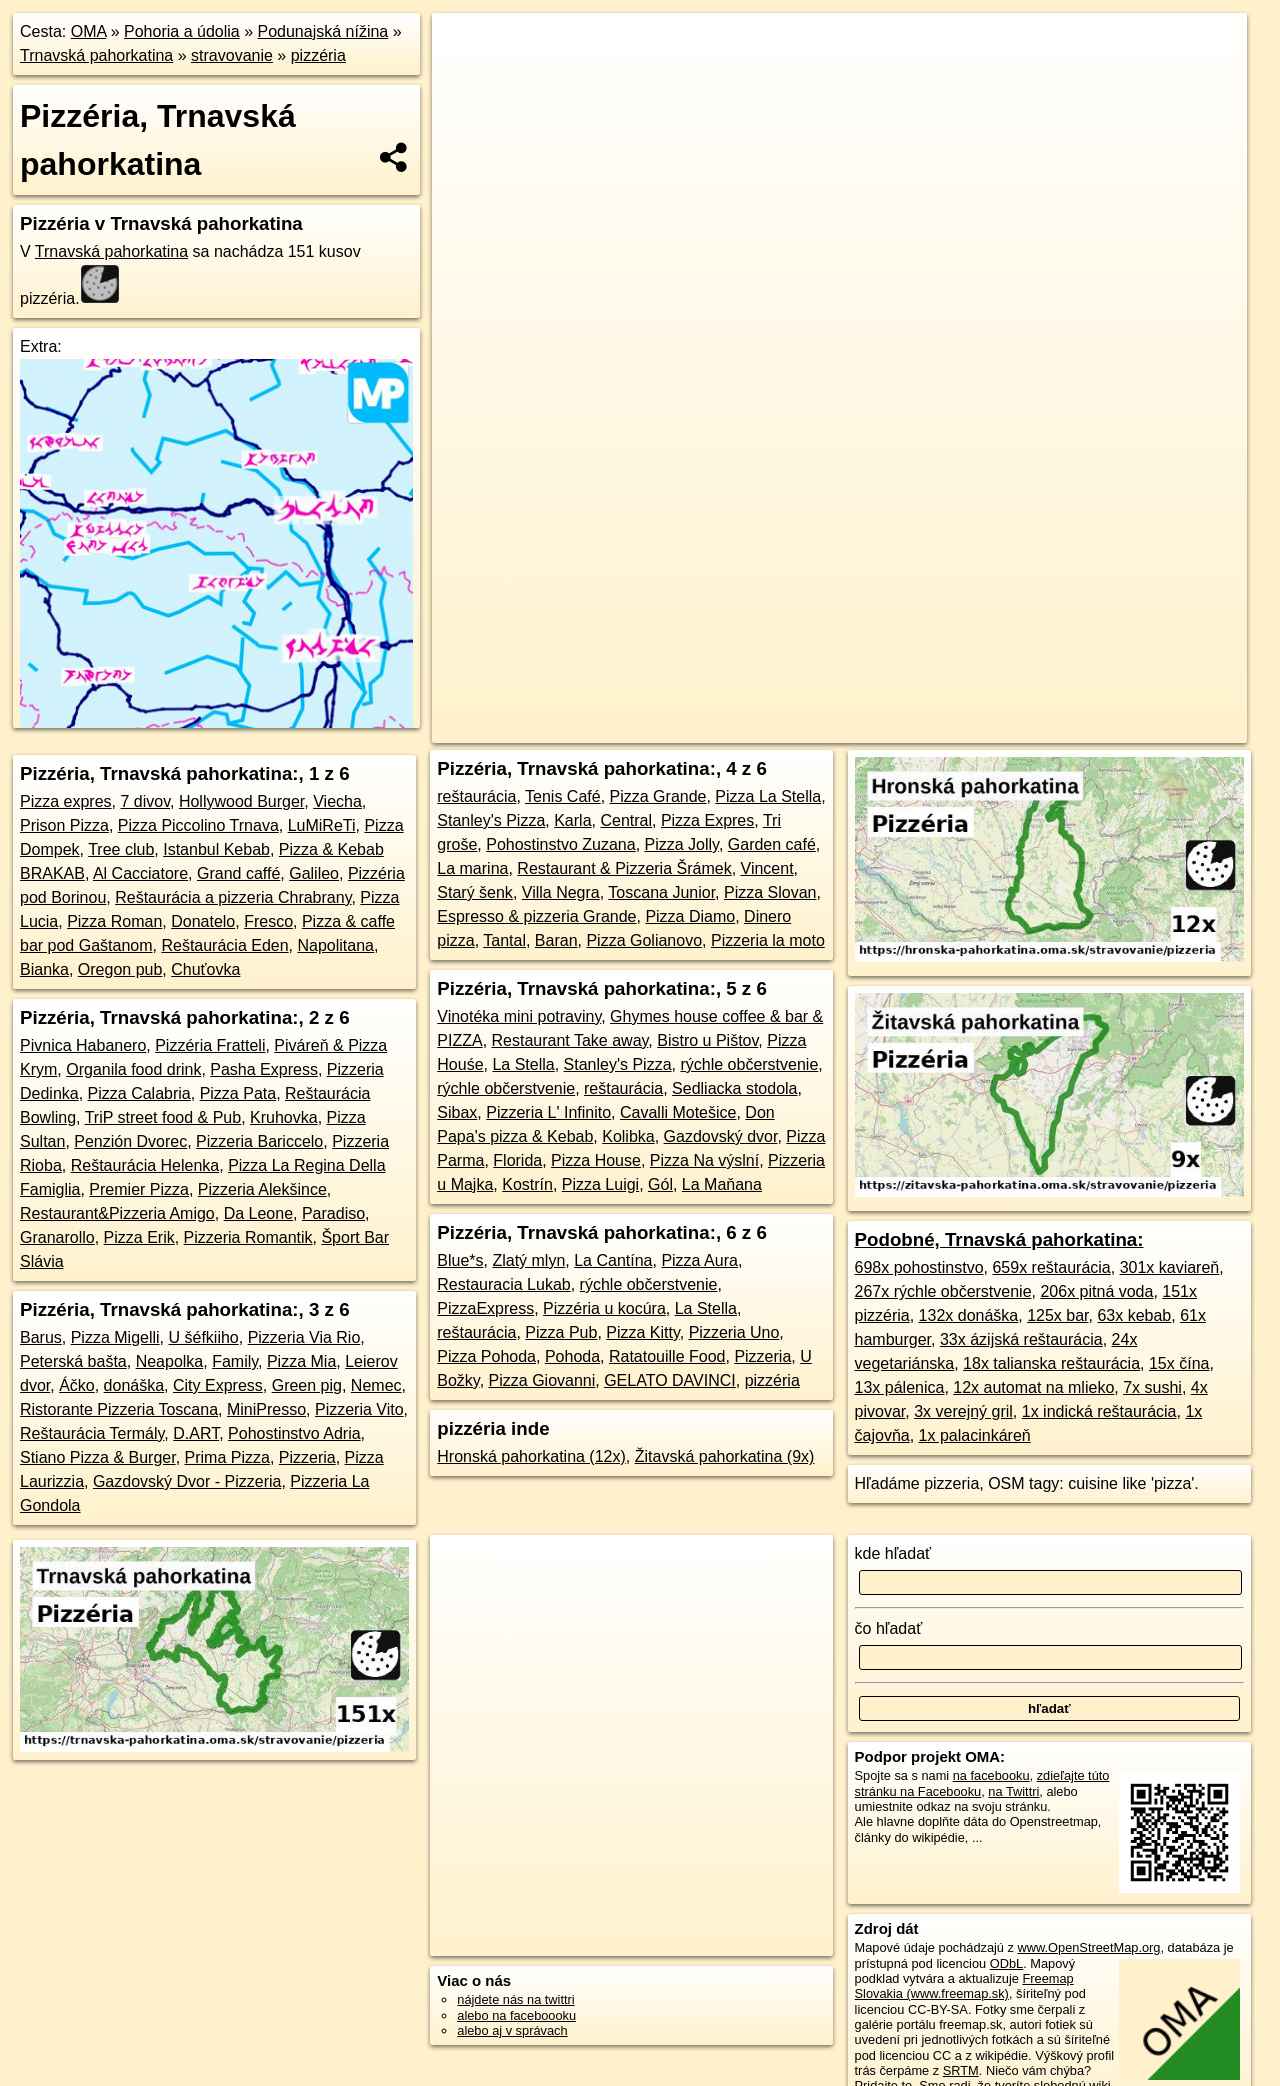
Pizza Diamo (690, 916)
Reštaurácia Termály (92, 1433)
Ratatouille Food (667, 1356)
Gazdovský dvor (721, 1136)
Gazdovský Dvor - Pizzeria (187, 1481)
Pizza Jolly (682, 844)
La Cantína (613, 1260)
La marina (472, 868)
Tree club (121, 849)
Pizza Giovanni (542, 1380)
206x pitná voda (1096, 1291)
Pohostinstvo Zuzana (560, 844)
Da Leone (258, 1213)
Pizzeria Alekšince (262, 1189)
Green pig (307, 1385)
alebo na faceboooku (516, 2015)
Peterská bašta (73, 1361)
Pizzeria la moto (768, 940)
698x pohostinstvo (919, 1267)
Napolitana (336, 945)
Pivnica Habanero (83, 1045)
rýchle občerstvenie (749, 1064)
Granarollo (57, 1237)
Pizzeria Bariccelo (259, 1141)
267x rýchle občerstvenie (943, 1291)
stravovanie (232, 55)
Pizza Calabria (139, 1093)
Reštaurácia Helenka (145, 1165)
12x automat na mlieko (1033, 1387)
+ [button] (466, 47)
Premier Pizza (139, 1189)
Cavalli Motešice (678, 1112)
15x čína (1179, 1363)
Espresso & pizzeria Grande (536, 916)
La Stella (523, 1064)
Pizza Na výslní (704, 1160)
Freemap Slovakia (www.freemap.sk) (964, 1986)
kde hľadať (893, 1553)
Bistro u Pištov (707, 1040)
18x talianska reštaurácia (1051, 1363)
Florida (517, 1160)
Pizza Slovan (770, 892)
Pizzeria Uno (734, 1332)
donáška (134, 1385)
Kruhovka (284, 1117)
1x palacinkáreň (975, 1435)
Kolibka (628, 1136)
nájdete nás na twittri (515, 1999)
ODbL (1006, 1963)
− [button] (466, 78)
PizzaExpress (485, 1308)
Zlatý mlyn (528, 1260)
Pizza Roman (114, 921)
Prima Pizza (227, 1457)
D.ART (196, 1433)
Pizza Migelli (115, 1337)
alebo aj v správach (512, 2030)
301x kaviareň (1170, 1267)
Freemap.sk (887, 728)
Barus (41, 1337)
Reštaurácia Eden (224, 945)
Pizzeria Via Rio (304, 1337)
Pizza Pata (238, 1093)
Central (626, 820)
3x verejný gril (963, 1411)
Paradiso (333, 1213)
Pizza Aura (699, 1260)
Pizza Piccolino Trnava (198, 825)
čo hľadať (889, 1628)
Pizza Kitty (643, 1332)
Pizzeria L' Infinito (548, 1112)
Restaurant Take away (570, 1040)
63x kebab (1134, 1315)
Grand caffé (238, 873)
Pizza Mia (301, 1361)
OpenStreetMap (784, 728)
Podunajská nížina (322, 31)
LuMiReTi (322, 825)
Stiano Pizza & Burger (98, 1457)
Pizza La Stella (768, 796)
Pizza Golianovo (644, 940)
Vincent (767, 868)
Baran (556, 940)
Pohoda (572, 1356)
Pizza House (596, 1160)
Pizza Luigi (600, 1184)
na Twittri (1013, 1791)
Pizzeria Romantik (248, 1237)
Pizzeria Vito (359, 1409)
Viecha (337, 801)
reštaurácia (476, 796)
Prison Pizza (64, 825)
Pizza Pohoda (486, 1356)
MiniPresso (266, 1409)
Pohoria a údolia (182, 31)
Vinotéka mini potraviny (519, 1016)
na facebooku (991, 1775)
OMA (89, 31)
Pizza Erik (139, 1237)
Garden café (772, 844)
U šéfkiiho (204, 1337)
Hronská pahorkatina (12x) (531, 1456)
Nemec (376, 1385)
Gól (660, 1184)
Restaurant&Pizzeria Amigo (117, 1213)
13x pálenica (900, 1387)
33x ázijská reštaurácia (1021, 1339)
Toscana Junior (661, 892)
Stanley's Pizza (491, 820)
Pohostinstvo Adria (294, 1433)
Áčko (77, 1385)
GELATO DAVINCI (670, 1380)
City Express (218, 1385)
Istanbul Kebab (216, 849)
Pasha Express (264, 1069)
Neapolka (170, 1361)
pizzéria (318, 55)
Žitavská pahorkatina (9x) (725, 1456)
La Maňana (722, 1184)
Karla (572, 820)
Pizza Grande (658, 796)
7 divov (145, 801)
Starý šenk (475, 892)
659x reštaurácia (1051, 1267)
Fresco (268, 921)
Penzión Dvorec (130, 1141)
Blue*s (460, 1260)
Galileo (314, 873)
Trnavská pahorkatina (96, 55)
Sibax (457, 1112)
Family (235, 1361)
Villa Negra (561, 892)
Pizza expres (66, 801)
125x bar (1057, 1315)
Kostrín (527, 1184)
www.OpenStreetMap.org (1088, 1947)
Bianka (44, 969)
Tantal (504, 940)
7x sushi (1152, 1387)
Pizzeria (307, 1457)
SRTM (961, 2070)
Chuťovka (205, 969)
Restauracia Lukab (503, 1284)
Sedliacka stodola (734, 1088)
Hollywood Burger (241, 801)
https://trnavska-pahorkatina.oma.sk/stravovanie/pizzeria (1097, 728)
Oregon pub (120, 969)
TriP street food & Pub (163, 1117)
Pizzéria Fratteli (210, 1045)
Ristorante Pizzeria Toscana (119, 1409)
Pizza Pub (561, 1332)
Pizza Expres (707, 820)
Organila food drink (133, 1069)
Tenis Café (563, 796)
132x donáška (969, 1315)
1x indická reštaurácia (1099, 1411)
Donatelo (203, 921)
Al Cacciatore (140, 873)
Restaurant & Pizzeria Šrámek (624, 868)
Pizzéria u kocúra (604, 1308)
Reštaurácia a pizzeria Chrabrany (233, 897)
